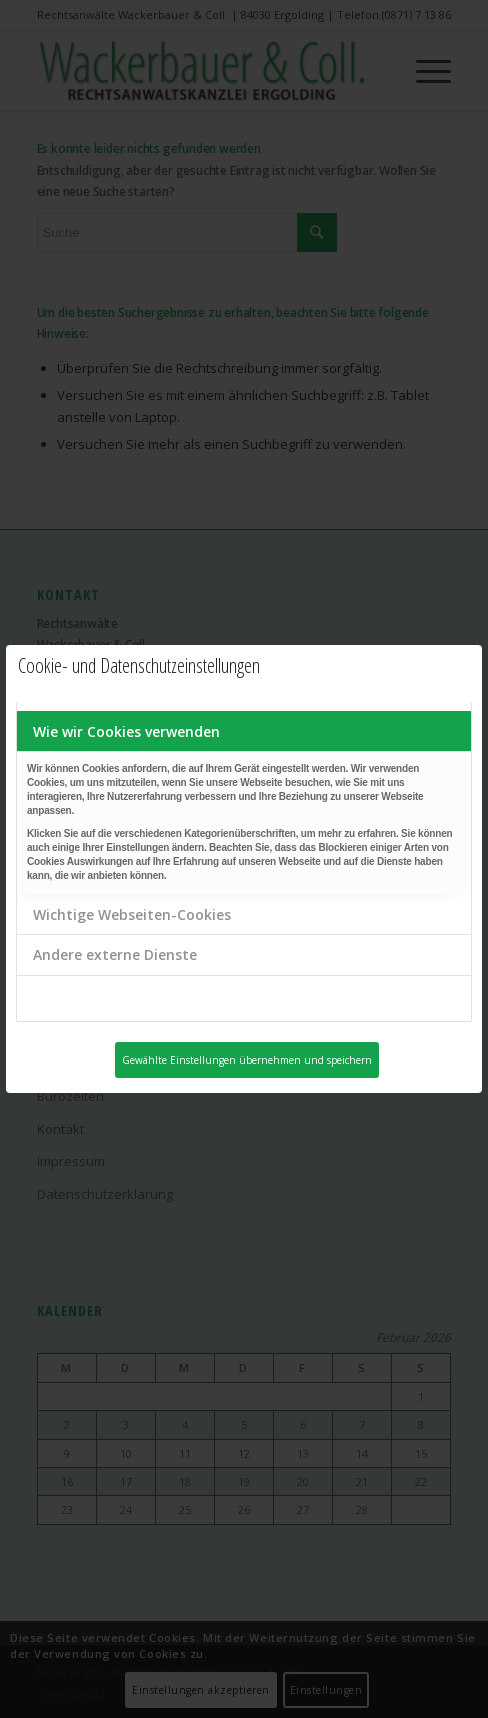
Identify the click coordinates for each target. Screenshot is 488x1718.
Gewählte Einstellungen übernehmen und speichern (247, 1060)
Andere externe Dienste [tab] (115, 954)
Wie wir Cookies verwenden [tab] (126, 731)
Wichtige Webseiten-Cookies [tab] (132, 914)
